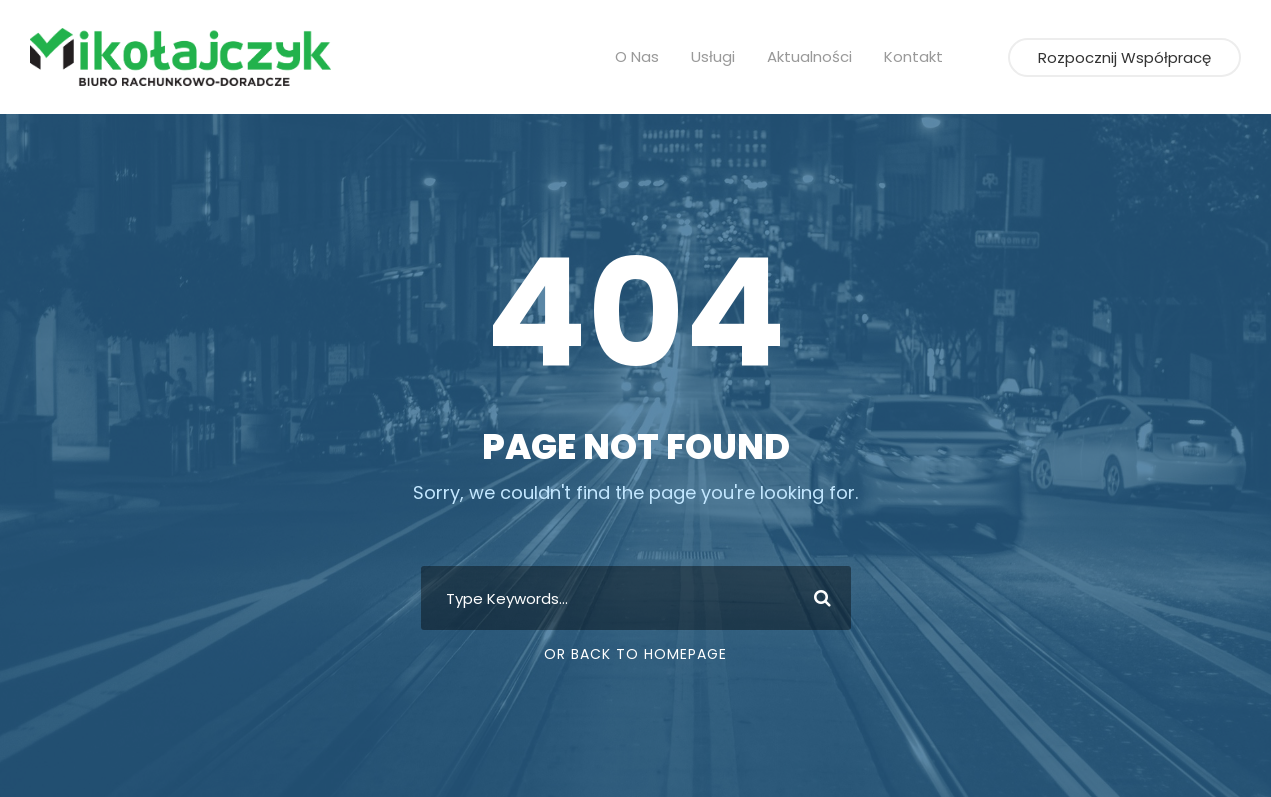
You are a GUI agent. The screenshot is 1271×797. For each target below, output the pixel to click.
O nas (646, 56)
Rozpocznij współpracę (1132, 57)
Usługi (720, 56)
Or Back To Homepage (635, 654)
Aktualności (811, 56)
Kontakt (907, 56)
